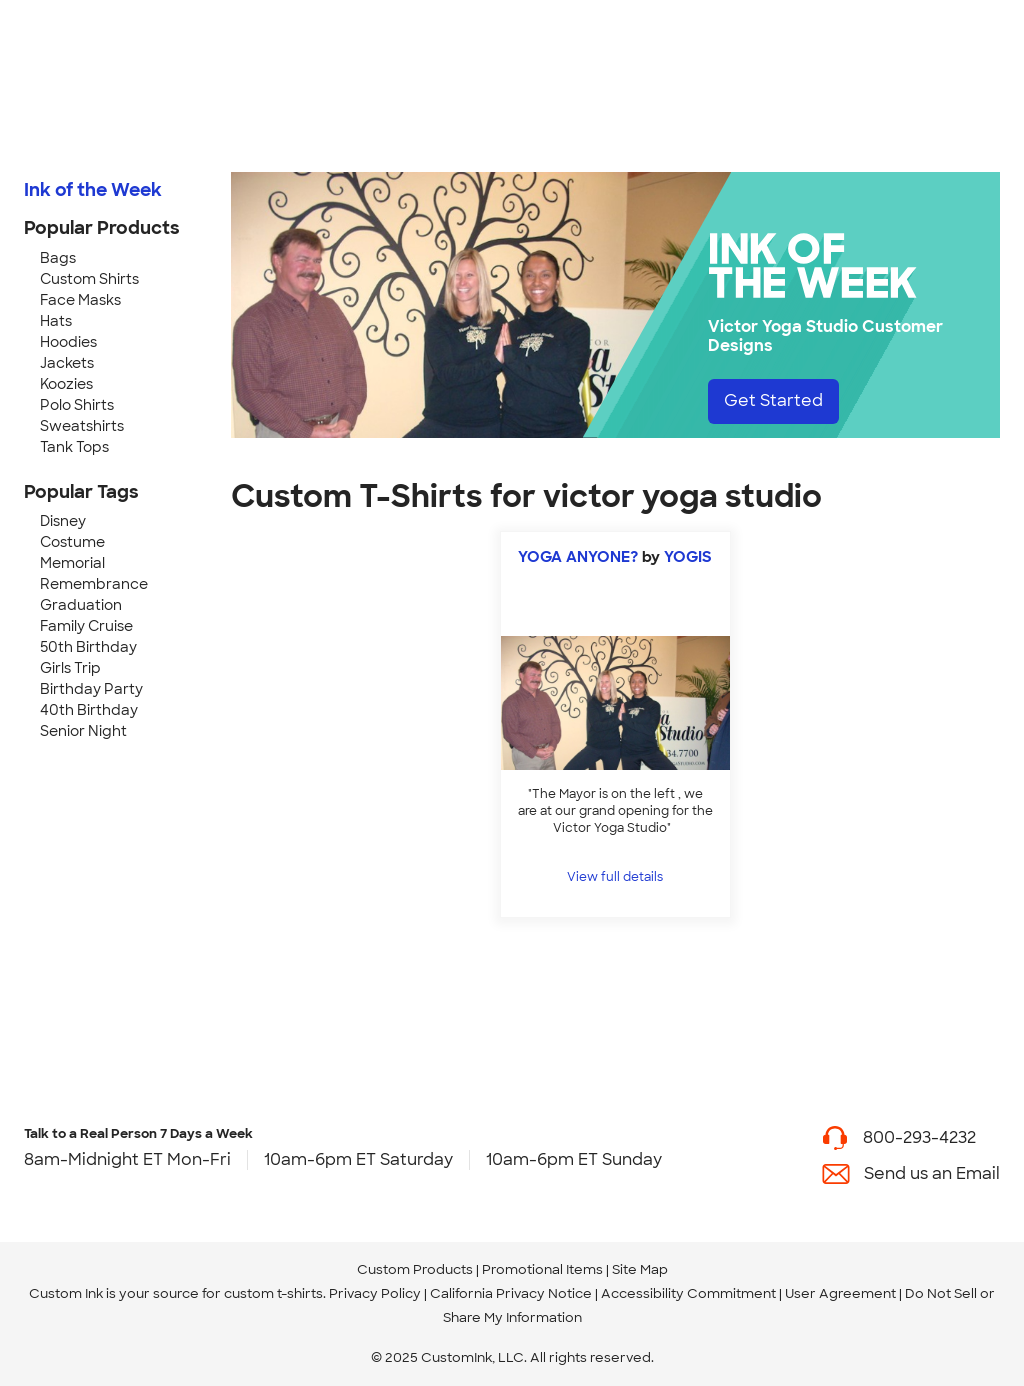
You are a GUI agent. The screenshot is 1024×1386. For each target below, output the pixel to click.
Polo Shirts (77, 405)
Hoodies (68, 342)
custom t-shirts (273, 1293)
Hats (56, 321)
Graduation (81, 605)
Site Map (640, 1269)
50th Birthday (88, 647)
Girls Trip (70, 668)
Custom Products (415, 1269)
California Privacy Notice (511, 1293)
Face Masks (80, 300)
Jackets (67, 363)
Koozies (66, 384)
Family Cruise (86, 626)
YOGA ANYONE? (578, 557)
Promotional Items (542, 1269)
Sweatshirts (82, 426)
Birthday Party (91, 689)
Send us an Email (932, 1173)
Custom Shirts (89, 279)
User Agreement (840, 1293)
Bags (58, 258)
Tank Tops (74, 447)
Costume (72, 542)
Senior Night (83, 731)
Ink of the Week (93, 190)
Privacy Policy (375, 1293)
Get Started (773, 400)
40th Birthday (89, 710)
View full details (615, 877)
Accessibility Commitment (688, 1293)
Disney (63, 521)
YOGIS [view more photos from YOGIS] (688, 557)
